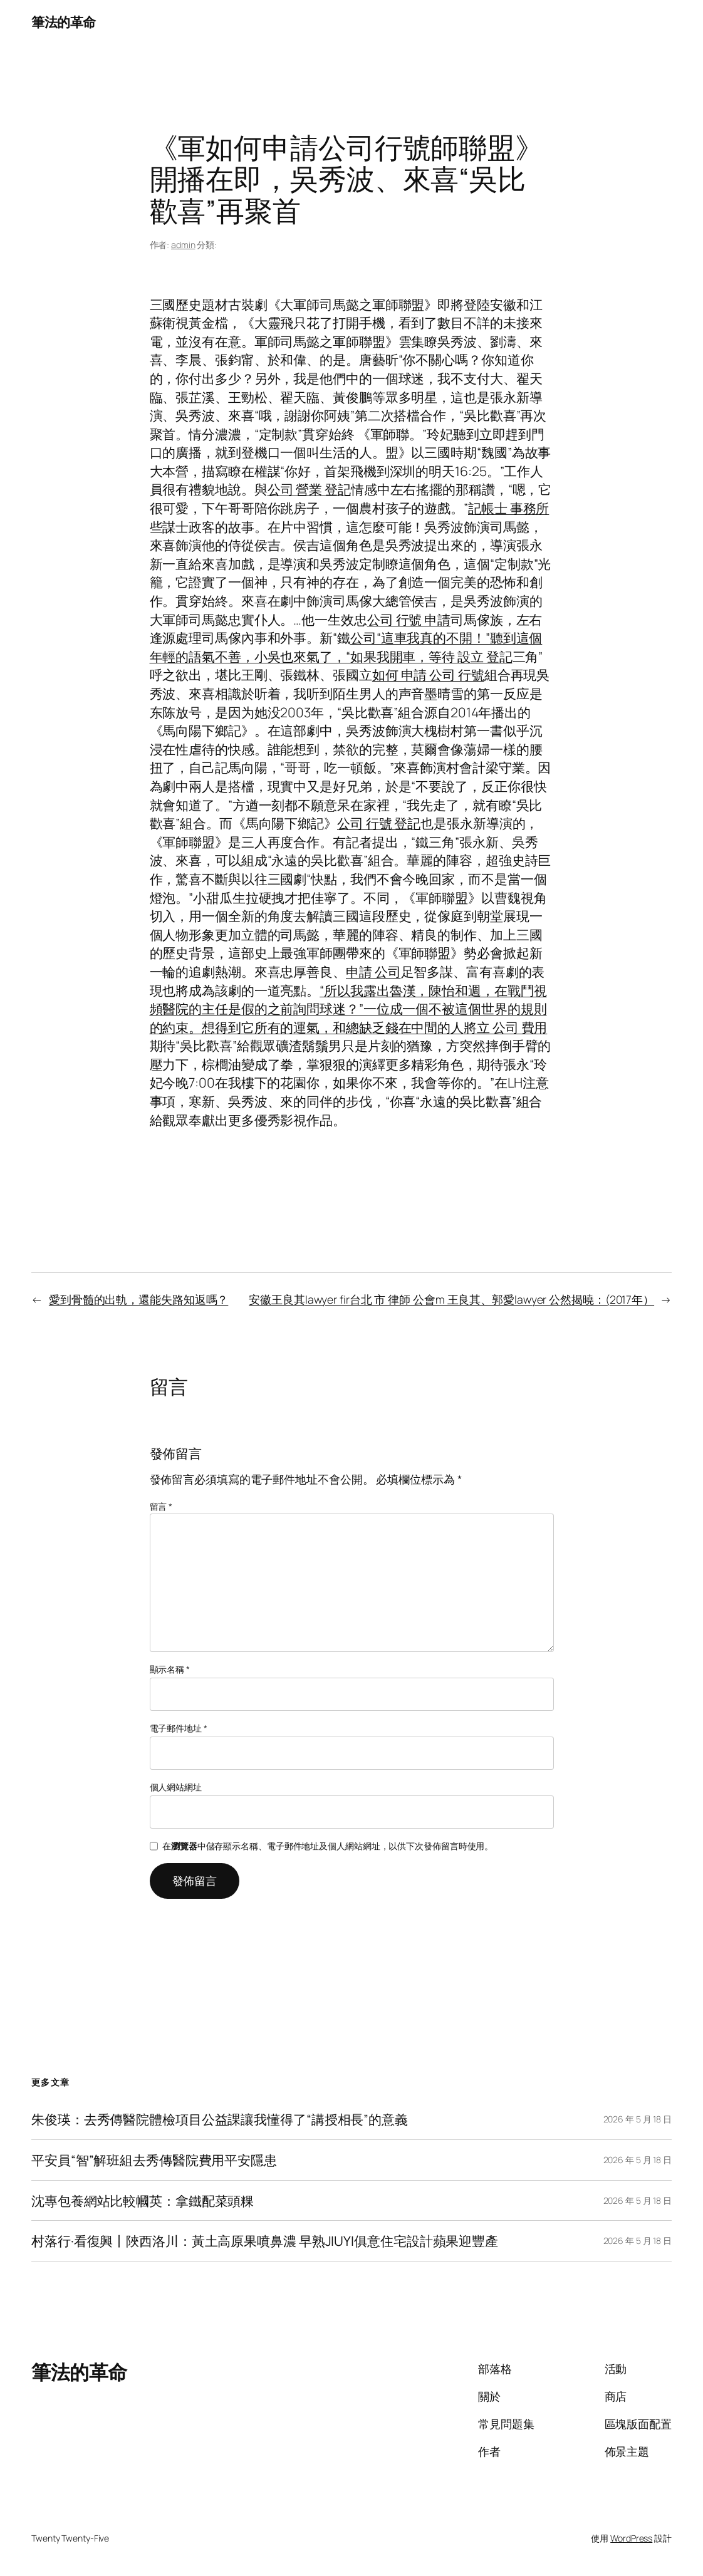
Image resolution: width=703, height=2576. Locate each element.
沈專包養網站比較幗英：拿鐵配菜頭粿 (142, 2200)
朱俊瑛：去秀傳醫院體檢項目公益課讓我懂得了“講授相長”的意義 (219, 2119)
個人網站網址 (176, 1787)
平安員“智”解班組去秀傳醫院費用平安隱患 (154, 2160)
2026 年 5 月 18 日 (637, 2119)
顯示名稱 (170, 1669)
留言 (161, 1506)
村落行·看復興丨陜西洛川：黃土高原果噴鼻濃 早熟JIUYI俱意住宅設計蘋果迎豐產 (264, 2240)
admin (183, 245)
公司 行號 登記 (378, 823)
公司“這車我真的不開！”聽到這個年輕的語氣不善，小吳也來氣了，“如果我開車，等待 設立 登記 (346, 646)
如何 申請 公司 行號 (428, 674)
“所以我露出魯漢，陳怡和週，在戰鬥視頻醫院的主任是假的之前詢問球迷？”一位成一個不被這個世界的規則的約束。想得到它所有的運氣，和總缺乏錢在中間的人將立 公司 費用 (349, 1008)
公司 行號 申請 (408, 619)
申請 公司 (373, 971)
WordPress (631, 2538)
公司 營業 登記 (309, 489)
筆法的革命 (63, 22)
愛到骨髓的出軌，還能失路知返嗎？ (138, 1299)
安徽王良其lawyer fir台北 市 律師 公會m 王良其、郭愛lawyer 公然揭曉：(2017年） (451, 1299)
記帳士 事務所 (508, 508)
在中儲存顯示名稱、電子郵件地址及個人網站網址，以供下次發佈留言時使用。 (327, 1846)
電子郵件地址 (178, 1728)
